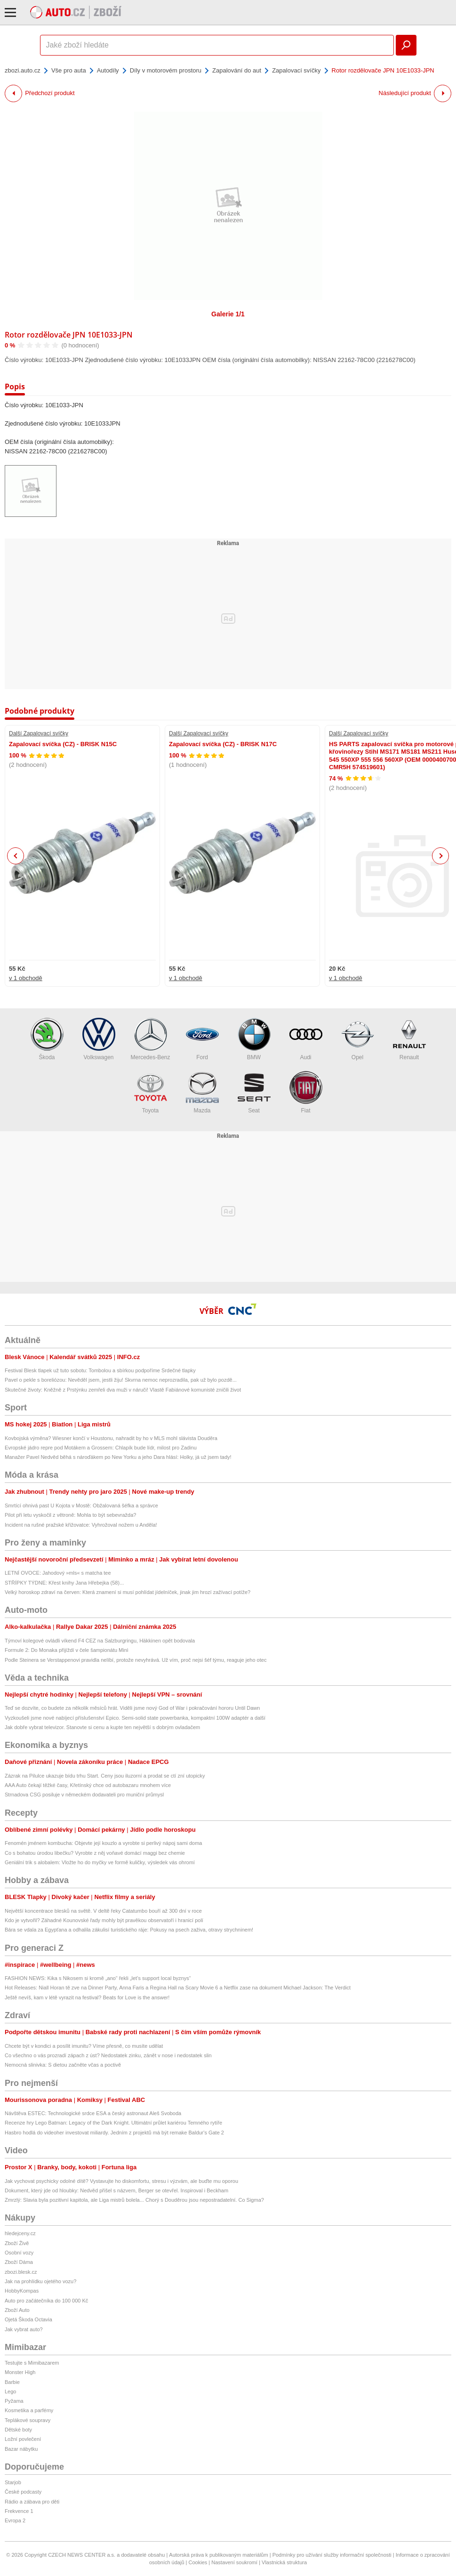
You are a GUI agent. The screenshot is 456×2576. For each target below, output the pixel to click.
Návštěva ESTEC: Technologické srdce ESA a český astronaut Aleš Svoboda (93, 2113)
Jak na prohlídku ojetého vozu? (40, 2281)
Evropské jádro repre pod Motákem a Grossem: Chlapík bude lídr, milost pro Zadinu (101, 1447)
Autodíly (108, 70)
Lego (10, 2391)
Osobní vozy (19, 2252)
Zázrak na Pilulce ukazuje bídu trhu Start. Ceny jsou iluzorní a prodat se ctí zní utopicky (105, 1776)
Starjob (13, 2482)
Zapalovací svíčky (296, 70)
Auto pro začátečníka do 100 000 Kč (46, 2300)
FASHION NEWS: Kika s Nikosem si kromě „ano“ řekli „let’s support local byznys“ (98, 1978)
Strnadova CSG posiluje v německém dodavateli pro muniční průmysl (84, 1794)
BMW (254, 1039)
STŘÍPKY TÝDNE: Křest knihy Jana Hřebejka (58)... (64, 1583)
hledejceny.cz (20, 2233)
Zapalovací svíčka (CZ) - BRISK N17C (223, 744)
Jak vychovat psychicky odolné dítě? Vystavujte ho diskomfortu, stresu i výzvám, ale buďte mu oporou (121, 2181)
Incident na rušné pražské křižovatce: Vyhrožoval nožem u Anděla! (81, 1525)
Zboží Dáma (19, 2262)
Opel (357, 1039)
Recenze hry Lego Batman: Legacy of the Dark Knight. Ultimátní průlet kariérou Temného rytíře (113, 2122)
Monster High (20, 2372)
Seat (254, 1092)
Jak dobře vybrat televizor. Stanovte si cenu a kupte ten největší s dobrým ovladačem (102, 1727)
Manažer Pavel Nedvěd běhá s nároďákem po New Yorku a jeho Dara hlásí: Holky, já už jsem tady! (118, 1457)
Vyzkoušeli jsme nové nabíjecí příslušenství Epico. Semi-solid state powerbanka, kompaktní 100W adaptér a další (135, 1718)
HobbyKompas (22, 2291)
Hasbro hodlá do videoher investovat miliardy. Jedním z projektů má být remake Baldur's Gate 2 (114, 2132)
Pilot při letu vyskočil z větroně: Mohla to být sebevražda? (70, 1515)
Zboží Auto (17, 2310)
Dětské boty (18, 2429)
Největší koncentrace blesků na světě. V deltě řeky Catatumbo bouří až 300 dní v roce (103, 1911)
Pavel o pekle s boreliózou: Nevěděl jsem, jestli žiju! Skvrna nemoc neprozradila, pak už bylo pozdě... (121, 1380)
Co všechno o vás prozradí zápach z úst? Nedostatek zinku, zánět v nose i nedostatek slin (108, 2055)
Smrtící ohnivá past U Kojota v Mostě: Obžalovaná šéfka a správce (81, 1505)
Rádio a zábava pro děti (32, 2501)
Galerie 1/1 (228, 314)
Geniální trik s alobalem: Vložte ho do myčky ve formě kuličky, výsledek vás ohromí (100, 1862)
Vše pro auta (68, 70)
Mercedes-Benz (150, 1039)
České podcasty (23, 2492)
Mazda (202, 1092)
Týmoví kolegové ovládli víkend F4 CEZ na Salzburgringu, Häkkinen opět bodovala (100, 1640)
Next (440, 856)
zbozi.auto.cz (22, 70)
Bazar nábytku (21, 2449)
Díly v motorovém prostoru (165, 70)
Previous (16, 856)
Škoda (47, 1039)
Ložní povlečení (23, 2439)
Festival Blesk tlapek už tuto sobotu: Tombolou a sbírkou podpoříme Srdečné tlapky (100, 1370)
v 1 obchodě (25, 978)
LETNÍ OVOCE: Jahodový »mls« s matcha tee (58, 1573)
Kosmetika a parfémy (29, 2410)
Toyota (150, 1092)
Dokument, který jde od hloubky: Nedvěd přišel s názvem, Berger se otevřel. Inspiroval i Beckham (116, 2190)
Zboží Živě (17, 2243)
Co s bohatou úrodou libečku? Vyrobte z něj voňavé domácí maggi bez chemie (95, 1853)
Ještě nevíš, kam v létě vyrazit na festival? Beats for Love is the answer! (87, 1997)
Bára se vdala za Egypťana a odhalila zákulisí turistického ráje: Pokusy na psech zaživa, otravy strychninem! (129, 1929)
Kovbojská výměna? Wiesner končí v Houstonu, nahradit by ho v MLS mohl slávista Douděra (111, 1438)
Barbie (12, 2382)
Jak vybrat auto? (24, 2329)
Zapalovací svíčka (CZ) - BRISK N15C (63, 744)
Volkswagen (98, 1039)
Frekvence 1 (19, 2511)
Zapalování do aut (236, 70)
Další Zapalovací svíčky (38, 733)
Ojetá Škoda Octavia (28, 2319)
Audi (305, 1039)
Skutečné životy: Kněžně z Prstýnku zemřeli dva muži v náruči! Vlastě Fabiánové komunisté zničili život (123, 1390)
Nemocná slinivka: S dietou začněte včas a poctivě (63, 2065)
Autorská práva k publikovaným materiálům (218, 2555)
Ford (202, 1039)
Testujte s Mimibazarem (32, 2363)
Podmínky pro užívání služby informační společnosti (332, 2555)
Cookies (198, 2562)
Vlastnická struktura (284, 2562)
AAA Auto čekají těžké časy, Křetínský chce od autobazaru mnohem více (88, 1785)
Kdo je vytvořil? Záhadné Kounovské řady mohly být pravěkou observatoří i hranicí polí (104, 1920)
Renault (409, 1039)
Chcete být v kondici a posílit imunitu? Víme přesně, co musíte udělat (84, 2046)
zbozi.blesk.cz (21, 2272)
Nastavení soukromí (234, 2562)
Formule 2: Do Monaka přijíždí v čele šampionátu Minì (66, 1650)
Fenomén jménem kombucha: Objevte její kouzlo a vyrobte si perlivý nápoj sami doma (103, 1843)
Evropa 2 (15, 2520)
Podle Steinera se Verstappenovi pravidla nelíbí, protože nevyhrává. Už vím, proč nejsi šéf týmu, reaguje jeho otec (135, 1660)
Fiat (305, 1092)
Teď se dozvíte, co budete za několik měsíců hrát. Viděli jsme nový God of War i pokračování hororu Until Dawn (132, 1708)
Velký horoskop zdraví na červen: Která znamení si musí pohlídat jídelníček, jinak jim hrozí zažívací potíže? (127, 1592)
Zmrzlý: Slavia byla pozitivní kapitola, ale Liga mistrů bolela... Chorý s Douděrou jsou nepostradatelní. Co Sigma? (134, 2200)
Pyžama (14, 2401)
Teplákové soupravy (27, 2420)
